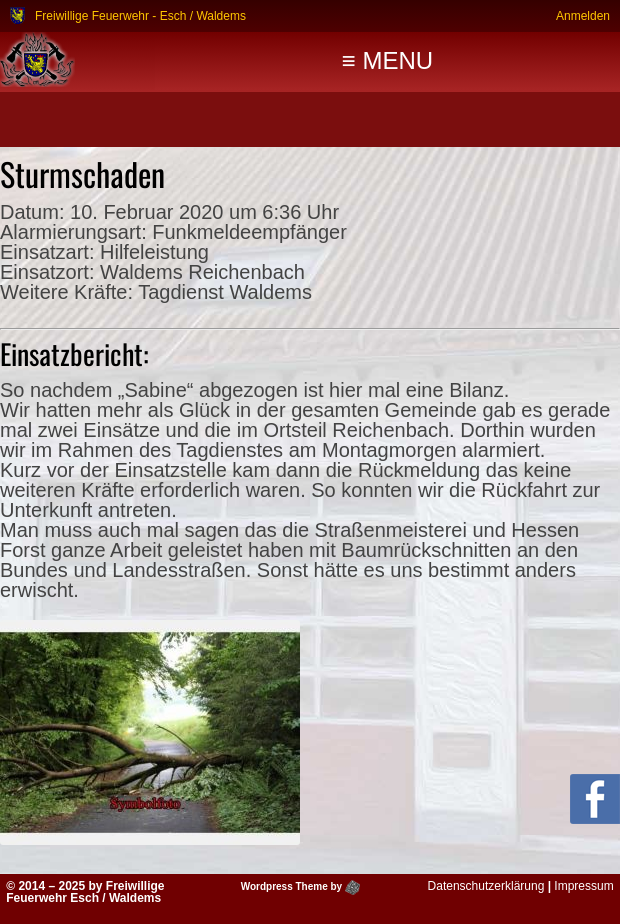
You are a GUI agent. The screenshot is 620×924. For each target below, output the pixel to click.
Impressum (583, 886)
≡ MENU (387, 60)
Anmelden (583, 15)
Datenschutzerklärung (486, 886)
